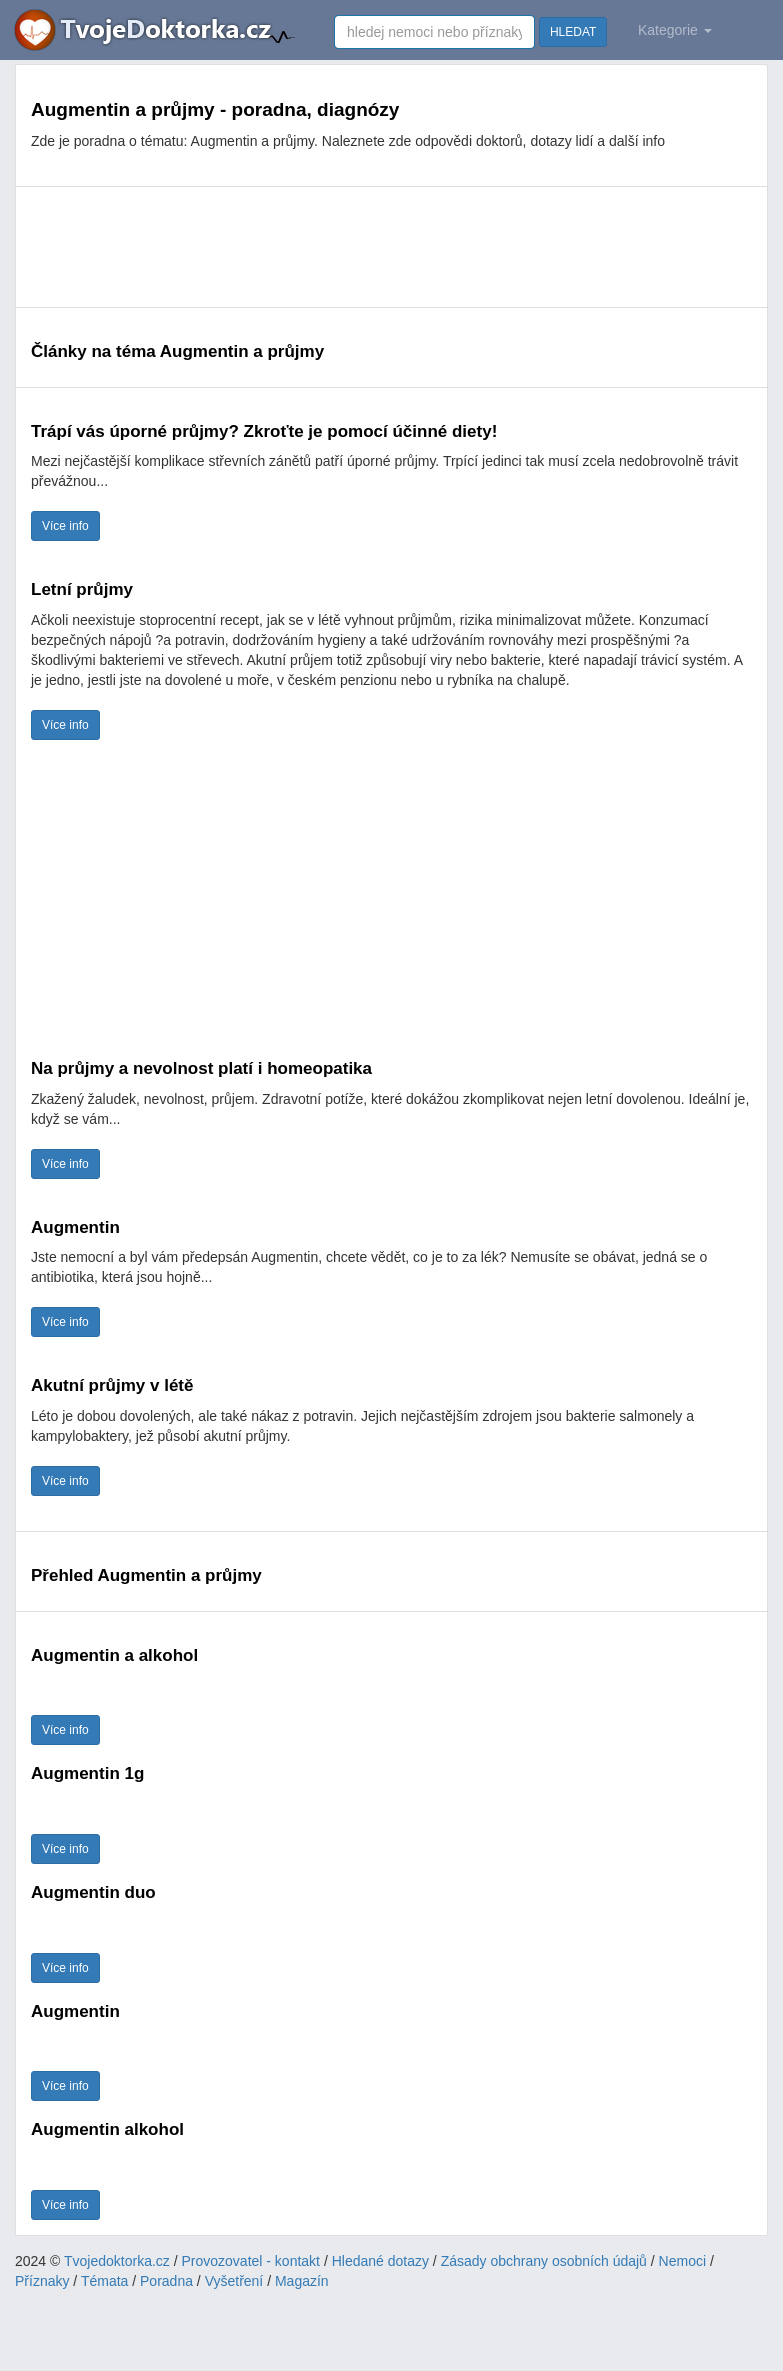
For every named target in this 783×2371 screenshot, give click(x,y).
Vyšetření (234, 2281)
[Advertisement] (391, 247)
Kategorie (675, 30)
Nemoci (682, 2261)
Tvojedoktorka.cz (117, 2261)
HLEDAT (573, 32)
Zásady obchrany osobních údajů (544, 2261)
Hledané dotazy (380, 2261)
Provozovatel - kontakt (251, 2261)
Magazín (302, 2281)
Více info (65, 526)
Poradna (166, 2281)
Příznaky (42, 2281)
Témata (104, 2281)
